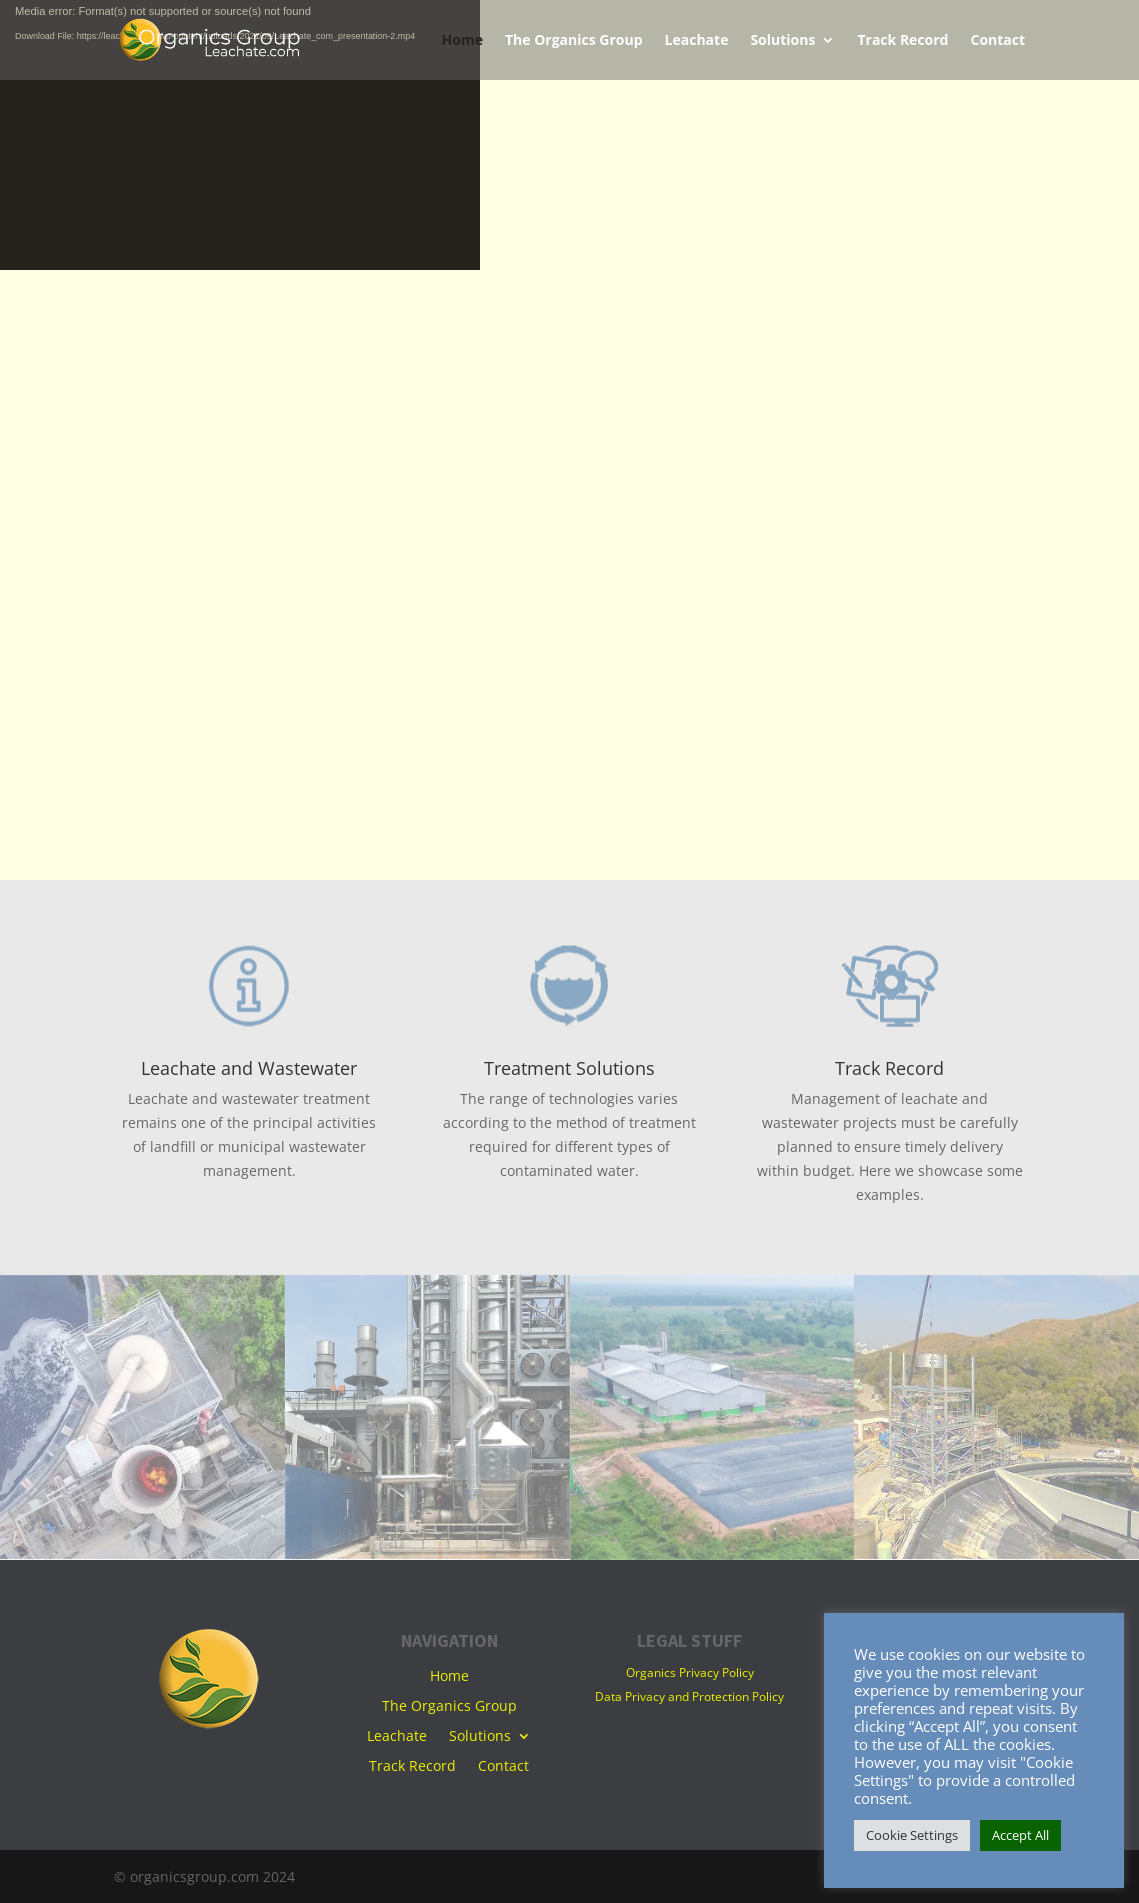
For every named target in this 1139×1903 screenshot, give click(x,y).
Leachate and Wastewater (249, 1068)
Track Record (902, 41)
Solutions (782, 41)
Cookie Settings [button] (912, 1835)
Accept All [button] (1020, 1835)
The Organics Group (574, 41)
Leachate (697, 41)
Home (462, 41)
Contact (997, 41)
